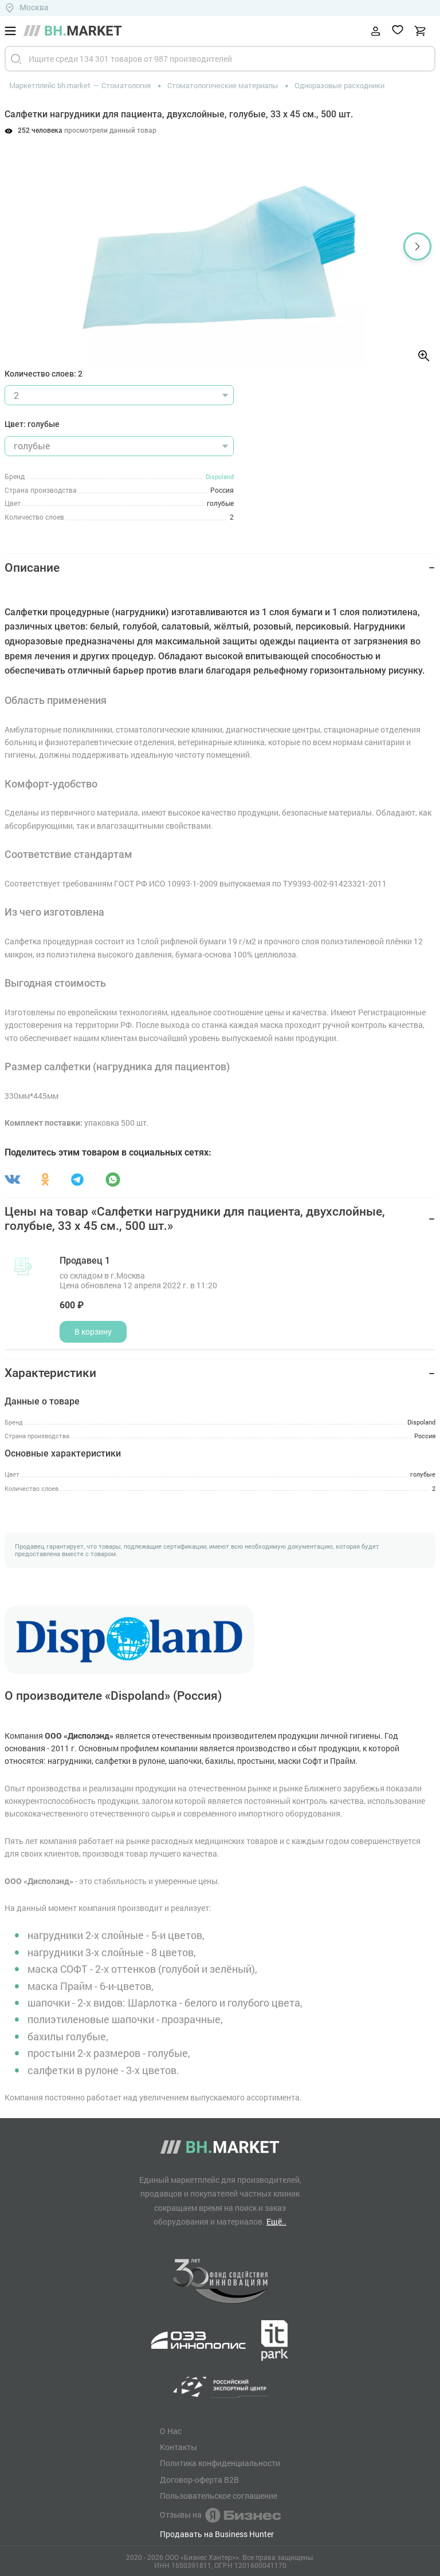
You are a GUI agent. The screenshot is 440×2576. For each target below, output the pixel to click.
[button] (417, 246)
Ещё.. (276, 2221)
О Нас (171, 2431)
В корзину (93, 1331)
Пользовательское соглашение (218, 2495)
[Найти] (16, 59)
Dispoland (220, 476)
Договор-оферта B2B (199, 2479)
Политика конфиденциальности (220, 2463)
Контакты (178, 2447)
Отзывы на (220, 2515)
